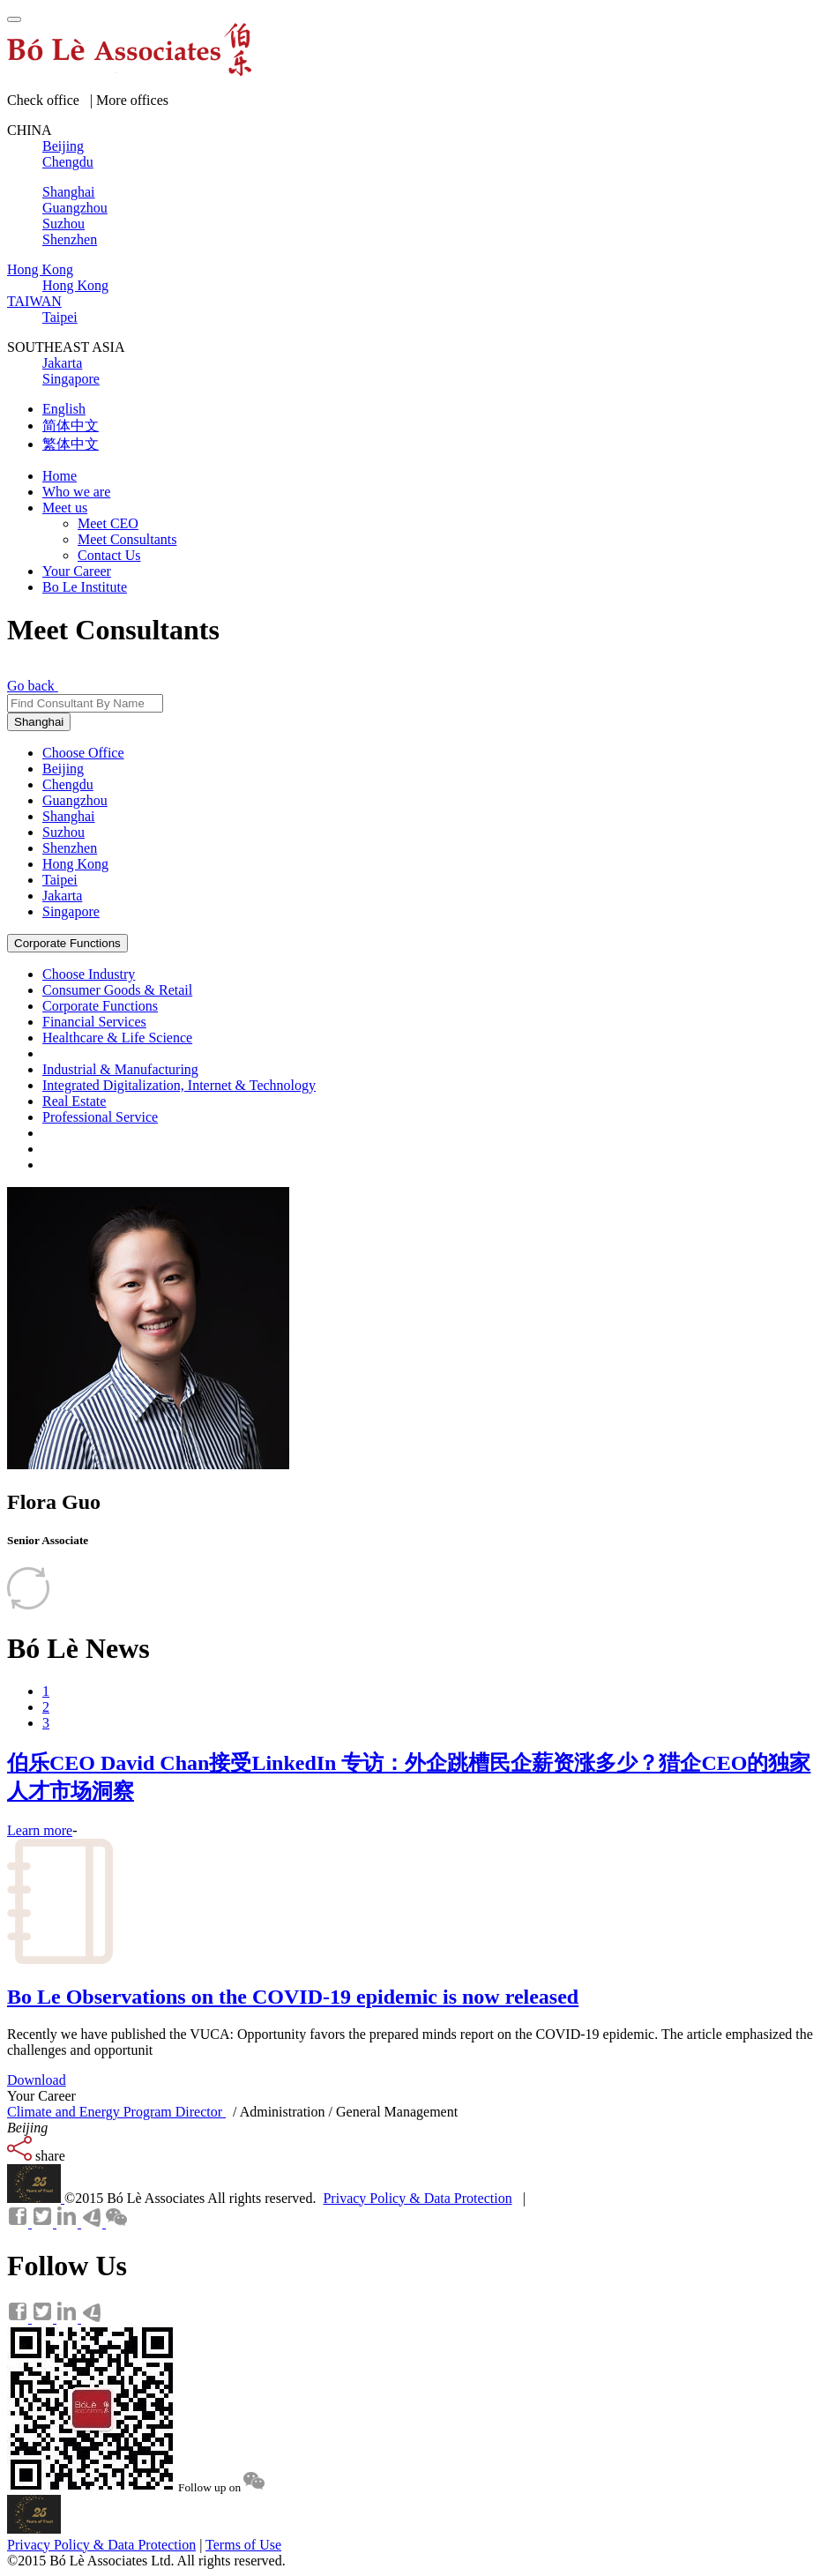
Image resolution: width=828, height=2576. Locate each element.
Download (36, 2079)
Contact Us (109, 555)
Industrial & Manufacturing (120, 1069)
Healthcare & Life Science (117, 1037)
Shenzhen (69, 847)
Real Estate (74, 1101)
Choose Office (83, 752)
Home (59, 475)
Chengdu (67, 784)
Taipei (60, 879)
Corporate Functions (67, 943)
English (64, 408)
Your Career (76, 571)
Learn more (39, 1830)
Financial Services (94, 1021)
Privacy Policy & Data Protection (417, 2198)
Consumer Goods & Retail (117, 989)
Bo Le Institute (84, 586)
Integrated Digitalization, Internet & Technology (179, 1085)
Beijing (63, 768)
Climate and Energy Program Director (116, 2111)
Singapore (71, 911)
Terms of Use (243, 2544)
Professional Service (100, 1116)
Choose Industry (88, 974)
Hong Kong (75, 863)
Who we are (76, 491)
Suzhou (63, 832)
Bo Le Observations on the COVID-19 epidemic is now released (292, 1996)
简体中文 (70, 425)
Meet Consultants (127, 539)
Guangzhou (75, 800)
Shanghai (38, 721)
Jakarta (62, 895)
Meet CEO (108, 523)
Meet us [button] (64, 507)
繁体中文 (70, 444)
